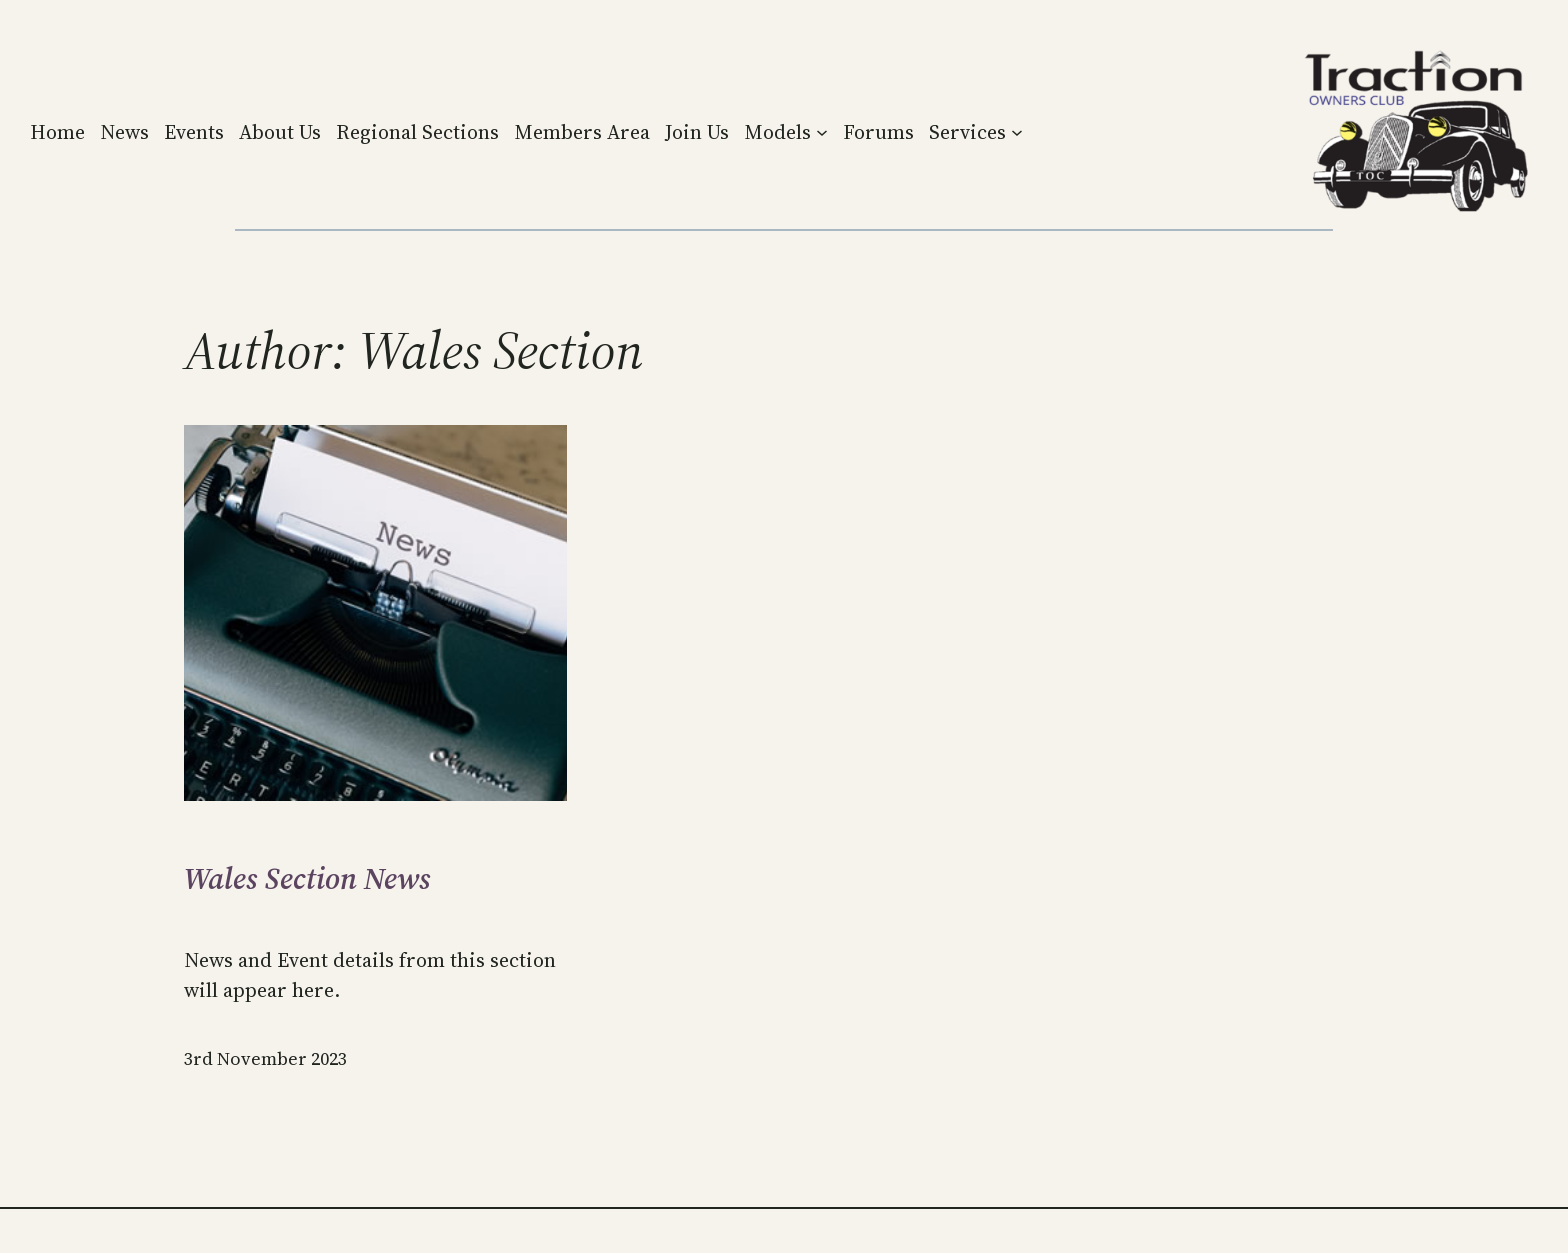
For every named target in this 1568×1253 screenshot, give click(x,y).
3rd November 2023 (265, 1058)
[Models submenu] (822, 132)
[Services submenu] (1017, 132)
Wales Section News (307, 879)
